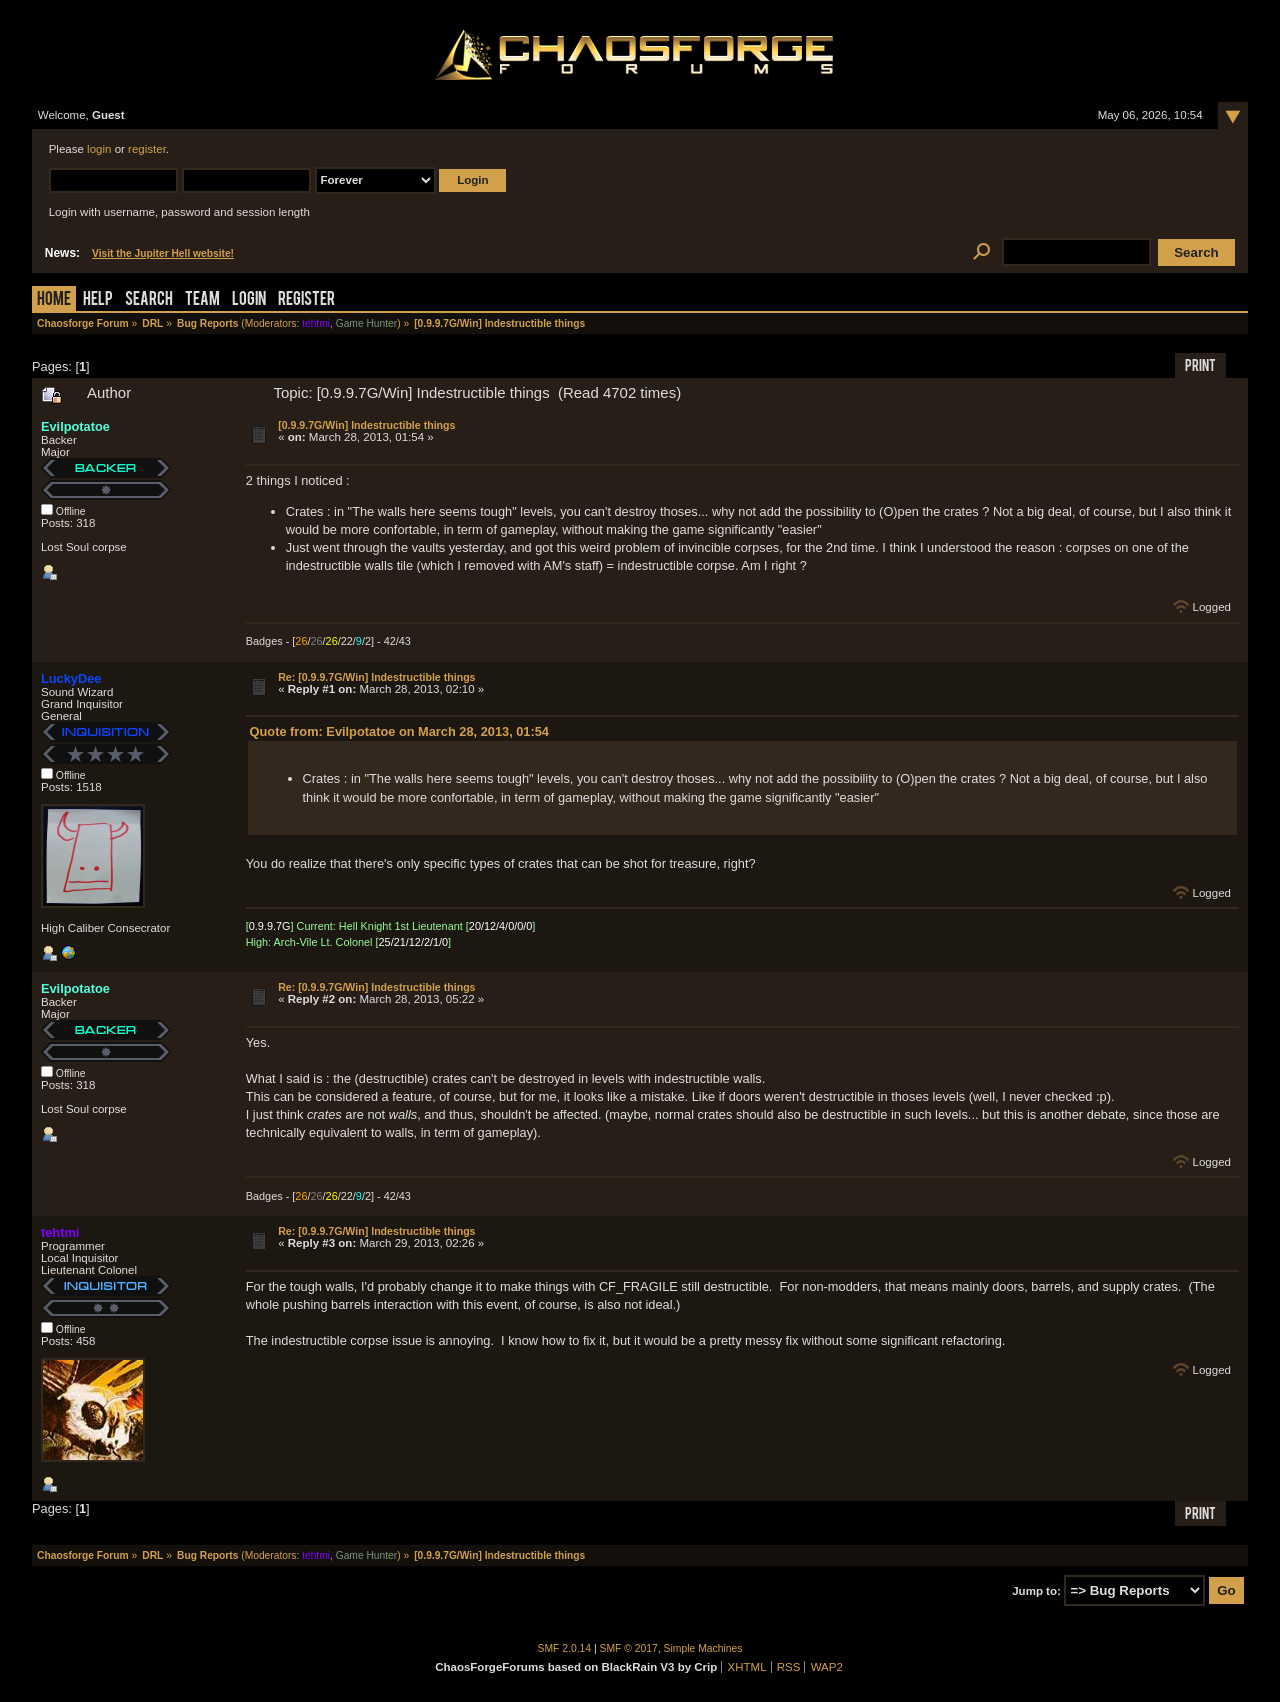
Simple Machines (703, 1648)
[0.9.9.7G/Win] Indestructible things (366, 425)
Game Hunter (366, 323)
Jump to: (1036, 1591)
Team (202, 300)
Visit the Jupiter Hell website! (163, 253)
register (147, 149)
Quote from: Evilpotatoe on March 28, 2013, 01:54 (399, 731)
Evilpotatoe (75, 426)
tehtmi (316, 323)
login (99, 149)
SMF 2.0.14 (565, 1648)
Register (306, 300)
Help (98, 300)
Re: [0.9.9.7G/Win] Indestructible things (376, 677)
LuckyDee (71, 678)
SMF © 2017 (629, 1648)
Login (249, 300)
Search (149, 300)
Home (54, 300)
